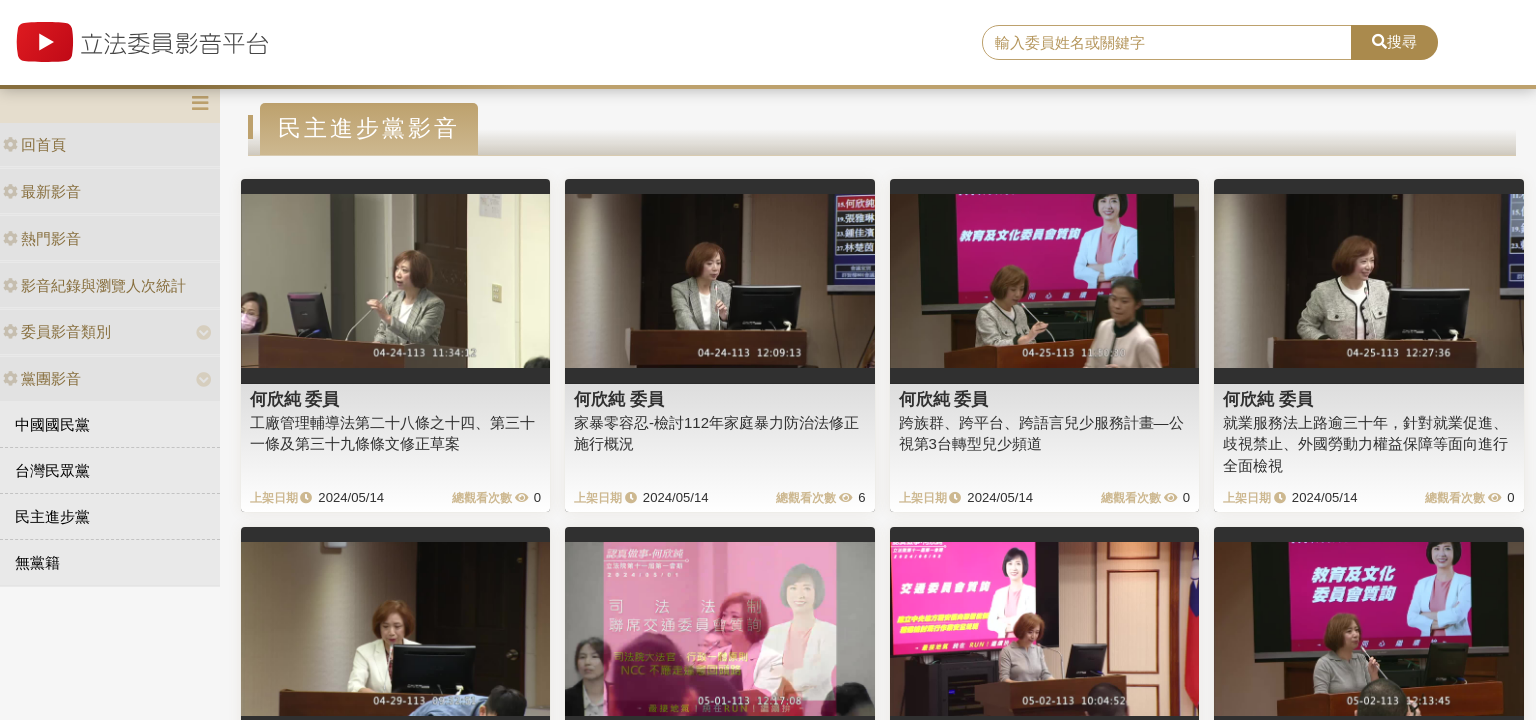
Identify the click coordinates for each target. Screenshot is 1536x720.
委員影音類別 (57, 331)
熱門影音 (42, 238)
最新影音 (42, 191)
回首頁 (34, 144)
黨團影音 (42, 378)
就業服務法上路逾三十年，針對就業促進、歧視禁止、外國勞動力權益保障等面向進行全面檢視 (1365, 444)
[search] (1167, 43)
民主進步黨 (52, 516)
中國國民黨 (52, 424)
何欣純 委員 (295, 399)
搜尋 (1394, 41)
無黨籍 (37, 562)
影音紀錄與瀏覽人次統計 (94, 285)
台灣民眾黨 (52, 470)
